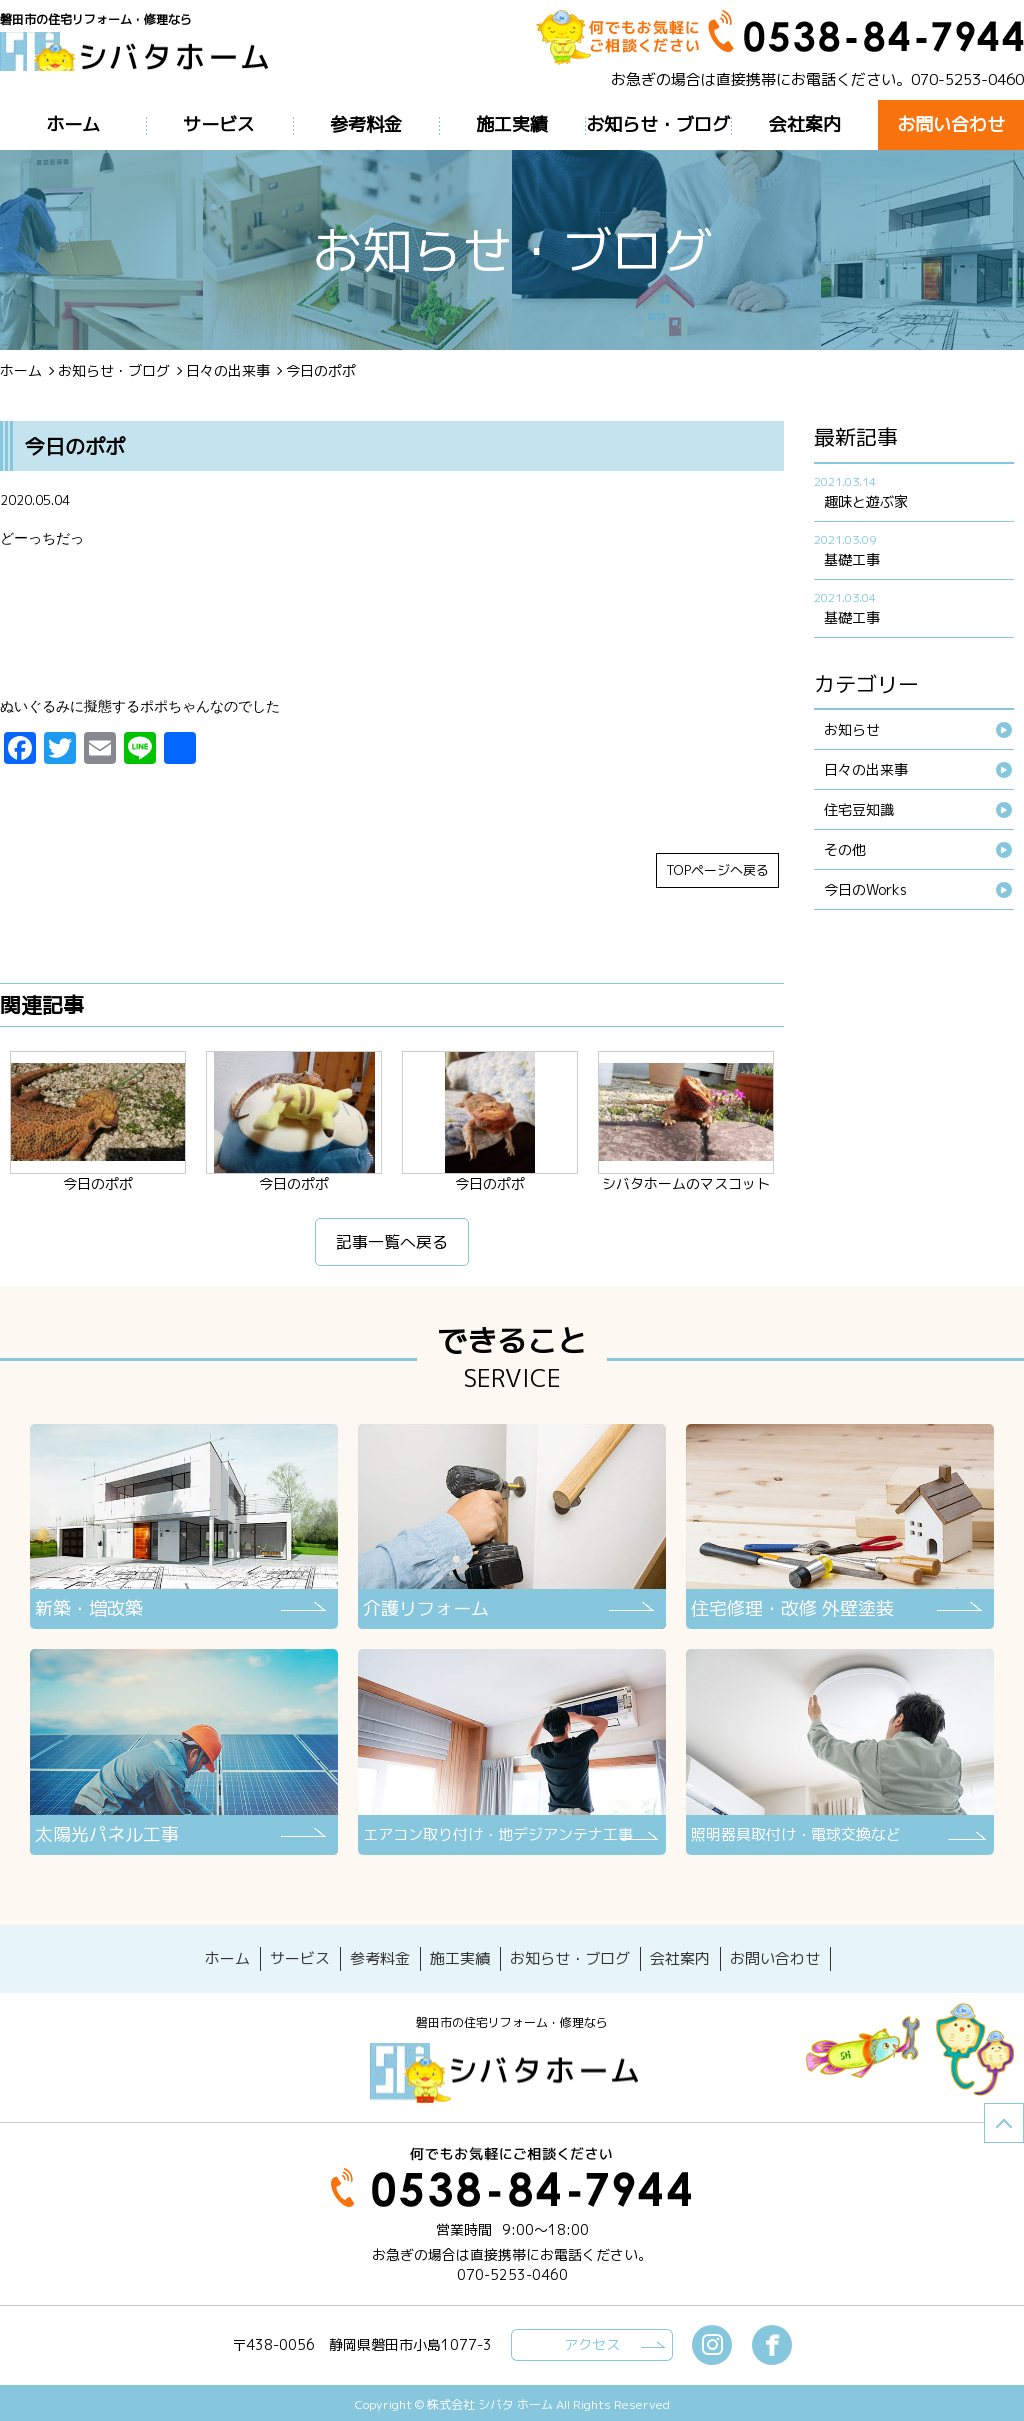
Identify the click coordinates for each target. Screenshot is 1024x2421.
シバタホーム (512, 2069)
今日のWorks (865, 889)
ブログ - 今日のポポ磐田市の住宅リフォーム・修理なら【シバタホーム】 (142, 62)
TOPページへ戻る (717, 874)
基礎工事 (852, 559)
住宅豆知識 (859, 809)
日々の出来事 (228, 370)
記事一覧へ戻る (392, 1246)
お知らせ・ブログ (114, 370)
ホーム (21, 370)
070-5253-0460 (967, 79)
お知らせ (852, 729)
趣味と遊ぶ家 (866, 501)
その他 (845, 849)
